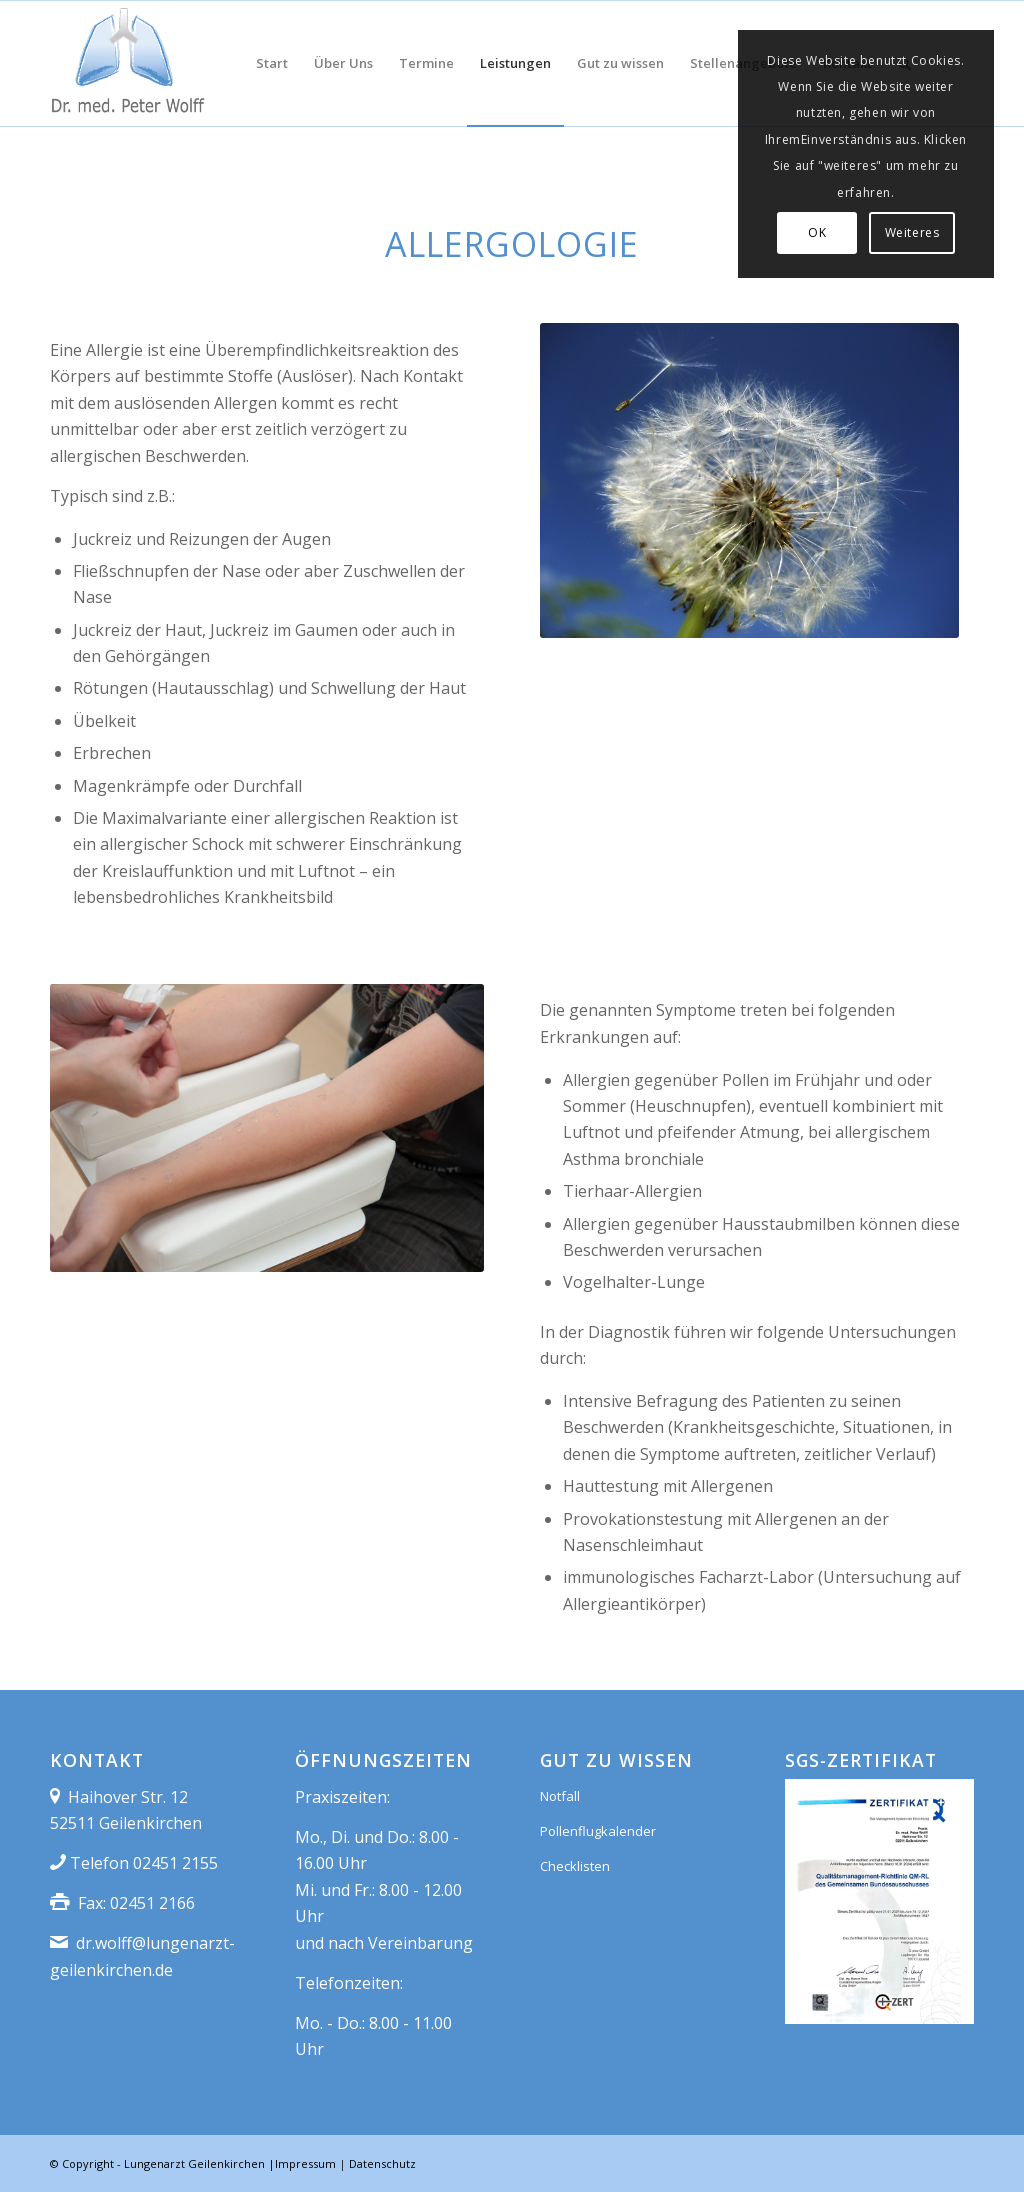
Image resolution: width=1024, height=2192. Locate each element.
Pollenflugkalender (598, 1831)
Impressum (305, 2163)
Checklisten (575, 1866)
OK (817, 232)
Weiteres (912, 232)
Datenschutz (382, 2163)
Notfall (560, 1796)
